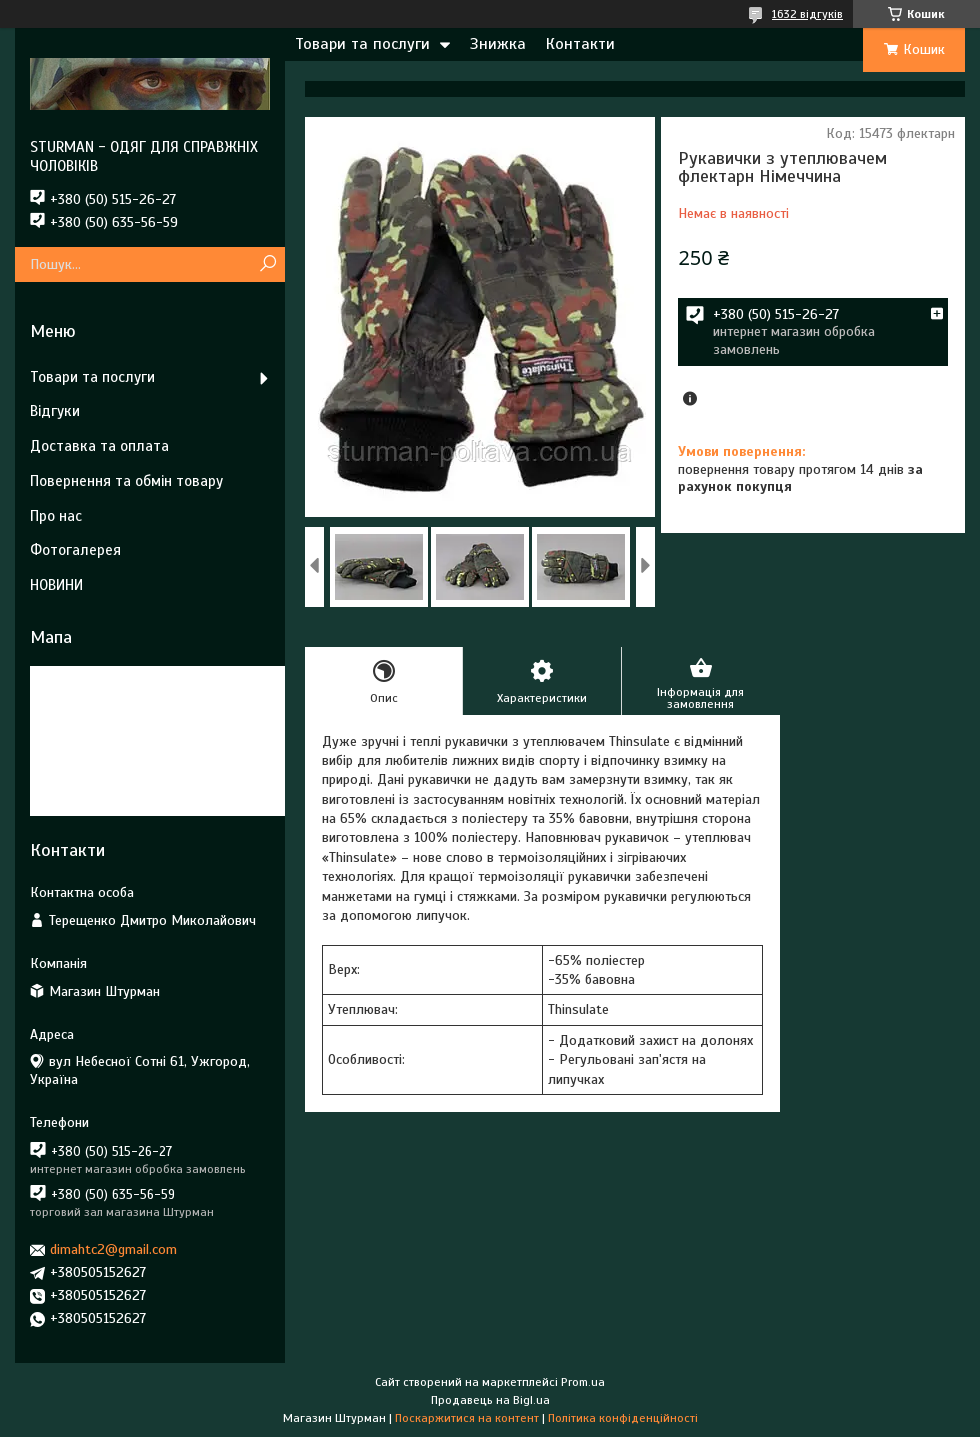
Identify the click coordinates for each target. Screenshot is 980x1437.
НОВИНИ (56, 585)
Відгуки (55, 411)
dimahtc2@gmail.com (113, 1249)
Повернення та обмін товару (126, 481)
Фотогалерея (75, 550)
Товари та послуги (362, 44)
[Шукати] (267, 264)
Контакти (580, 44)
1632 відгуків (807, 14)
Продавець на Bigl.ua (490, 1400)
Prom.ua (583, 1382)
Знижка (498, 44)
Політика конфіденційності (623, 1418)
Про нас (56, 516)
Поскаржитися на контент (467, 1418)
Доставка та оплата (99, 446)
